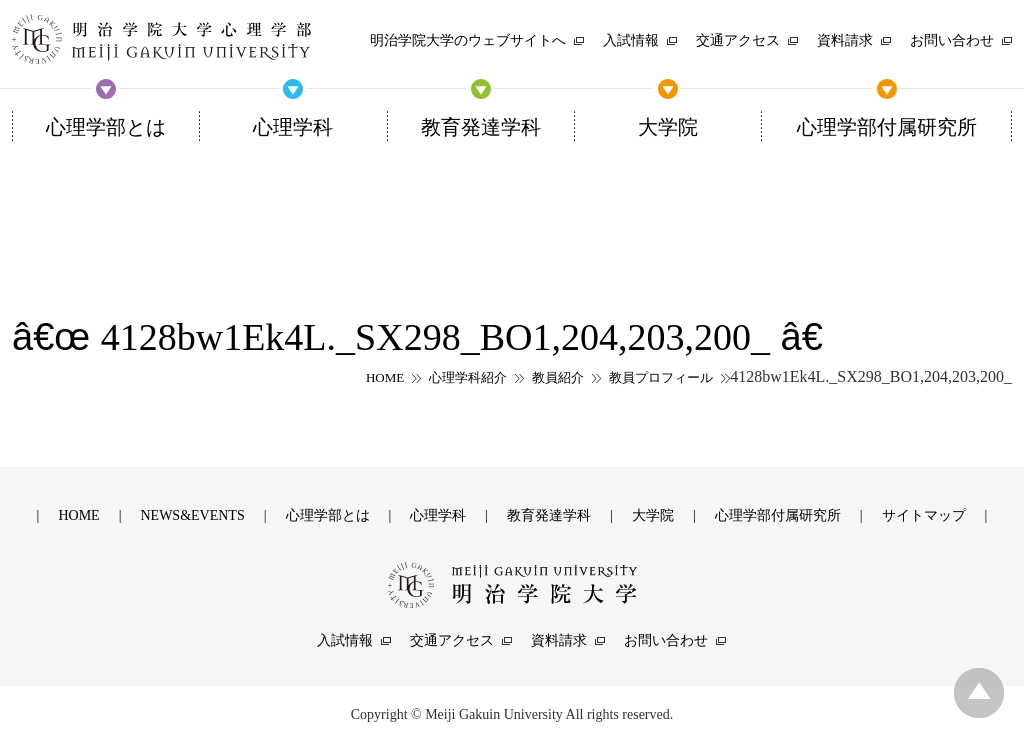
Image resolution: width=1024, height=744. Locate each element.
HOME (385, 377)
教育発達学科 (549, 515)
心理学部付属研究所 (778, 515)
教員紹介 (558, 377)
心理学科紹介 (468, 377)
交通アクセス (452, 640)
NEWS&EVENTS (192, 515)
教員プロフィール (661, 377)
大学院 (653, 515)
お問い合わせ (666, 640)
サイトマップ (924, 515)
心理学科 (438, 515)
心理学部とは (328, 515)
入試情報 (345, 640)
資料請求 (559, 640)
